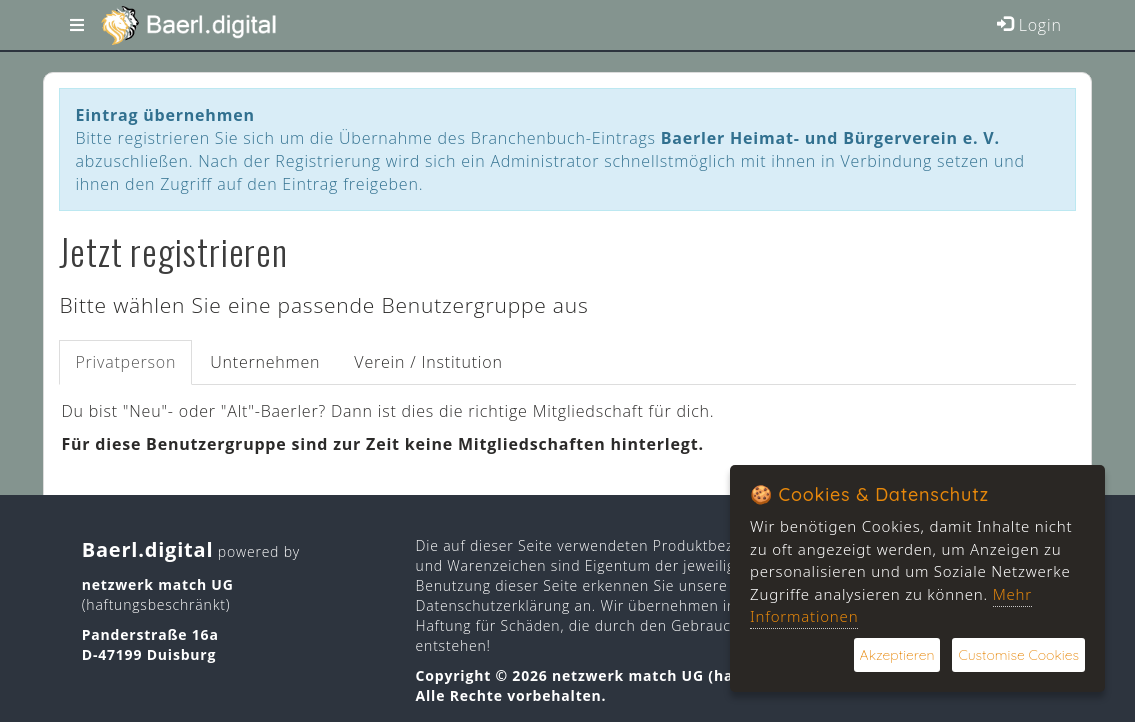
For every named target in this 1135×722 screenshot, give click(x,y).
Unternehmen (265, 362)
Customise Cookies (1018, 655)
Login (1029, 25)
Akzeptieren (897, 655)
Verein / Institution (428, 362)
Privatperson (125, 362)
